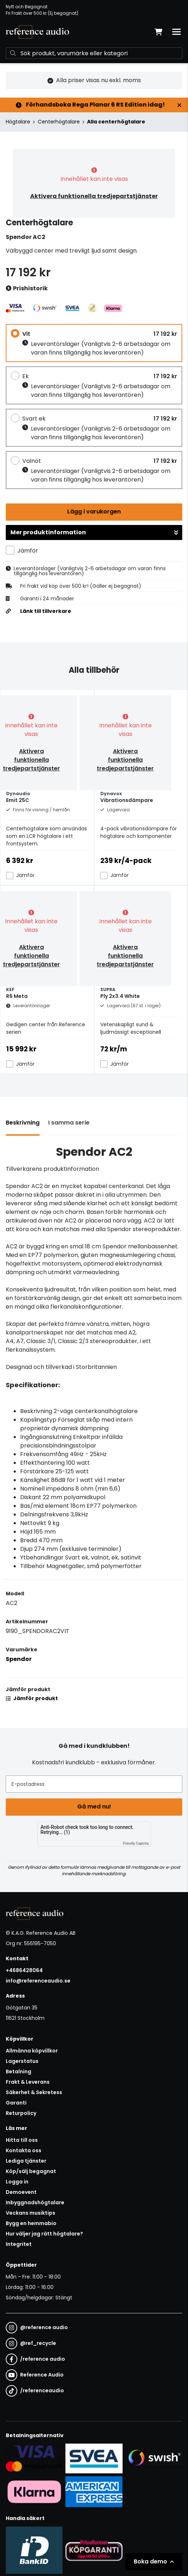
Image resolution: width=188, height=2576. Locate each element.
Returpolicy (21, 2113)
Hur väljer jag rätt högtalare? (44, 2233)
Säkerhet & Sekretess (34, 2092)
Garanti (16, 2102)
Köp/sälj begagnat (31, 2171)
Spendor (19, 1659)
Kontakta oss (23, 2150)
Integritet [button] (19, 2244)
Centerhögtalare (59, 121)
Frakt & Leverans (28, 2081)
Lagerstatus (22, 2061)
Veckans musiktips (30, 2212)
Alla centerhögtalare (116, 121)
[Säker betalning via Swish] (153, 2458)
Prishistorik (27, 288)
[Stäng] (179, 105)
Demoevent (21, 2192)
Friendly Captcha (136, 1843)
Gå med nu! (94, 1806)
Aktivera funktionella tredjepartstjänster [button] (94, 196)
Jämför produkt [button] (32, 1698)
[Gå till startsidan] (37, 32)
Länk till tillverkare (45, 611)
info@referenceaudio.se (38, 1980)
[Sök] (94, 53)
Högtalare (18, 121)
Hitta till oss (22, 2140)
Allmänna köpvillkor (32, 2050)
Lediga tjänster (26, 2160)
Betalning (18, 2071)
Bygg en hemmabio (31, 2223)
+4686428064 (24, 1970)
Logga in (17, 2181)
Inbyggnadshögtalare (35, 2202)
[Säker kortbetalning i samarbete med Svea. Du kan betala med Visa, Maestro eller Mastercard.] (34, 2458)
